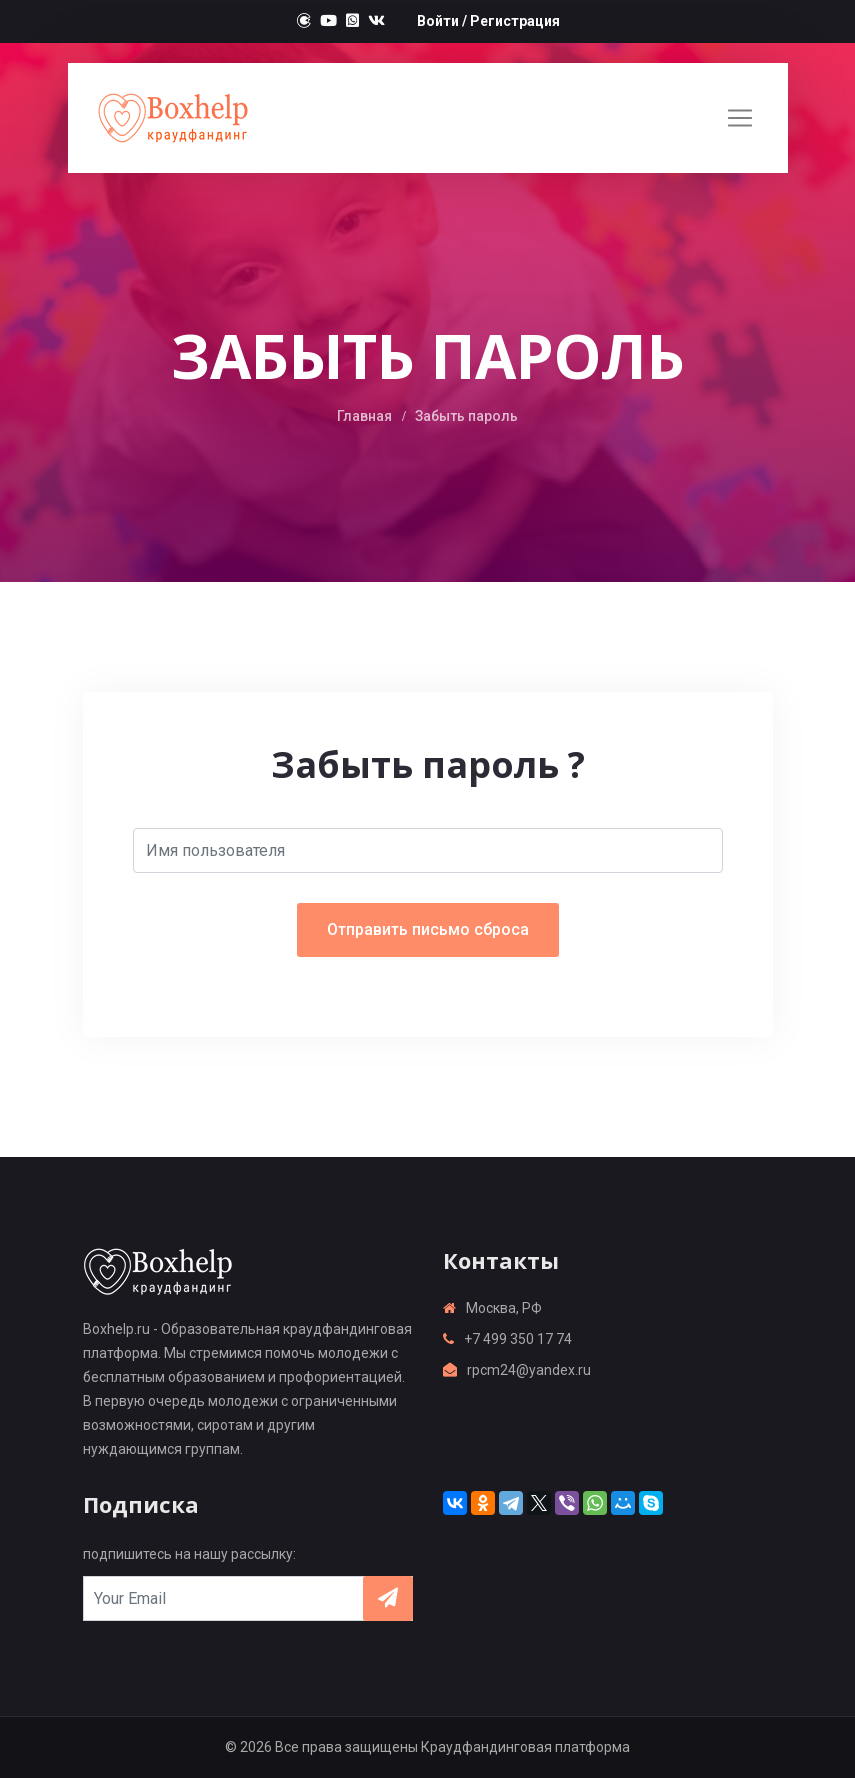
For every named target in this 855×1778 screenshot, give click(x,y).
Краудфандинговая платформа (525, 1747)
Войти (438, 21)
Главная (364, 416)
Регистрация (515, 21)
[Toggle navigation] (740, 118)
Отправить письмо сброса (428, 929)
